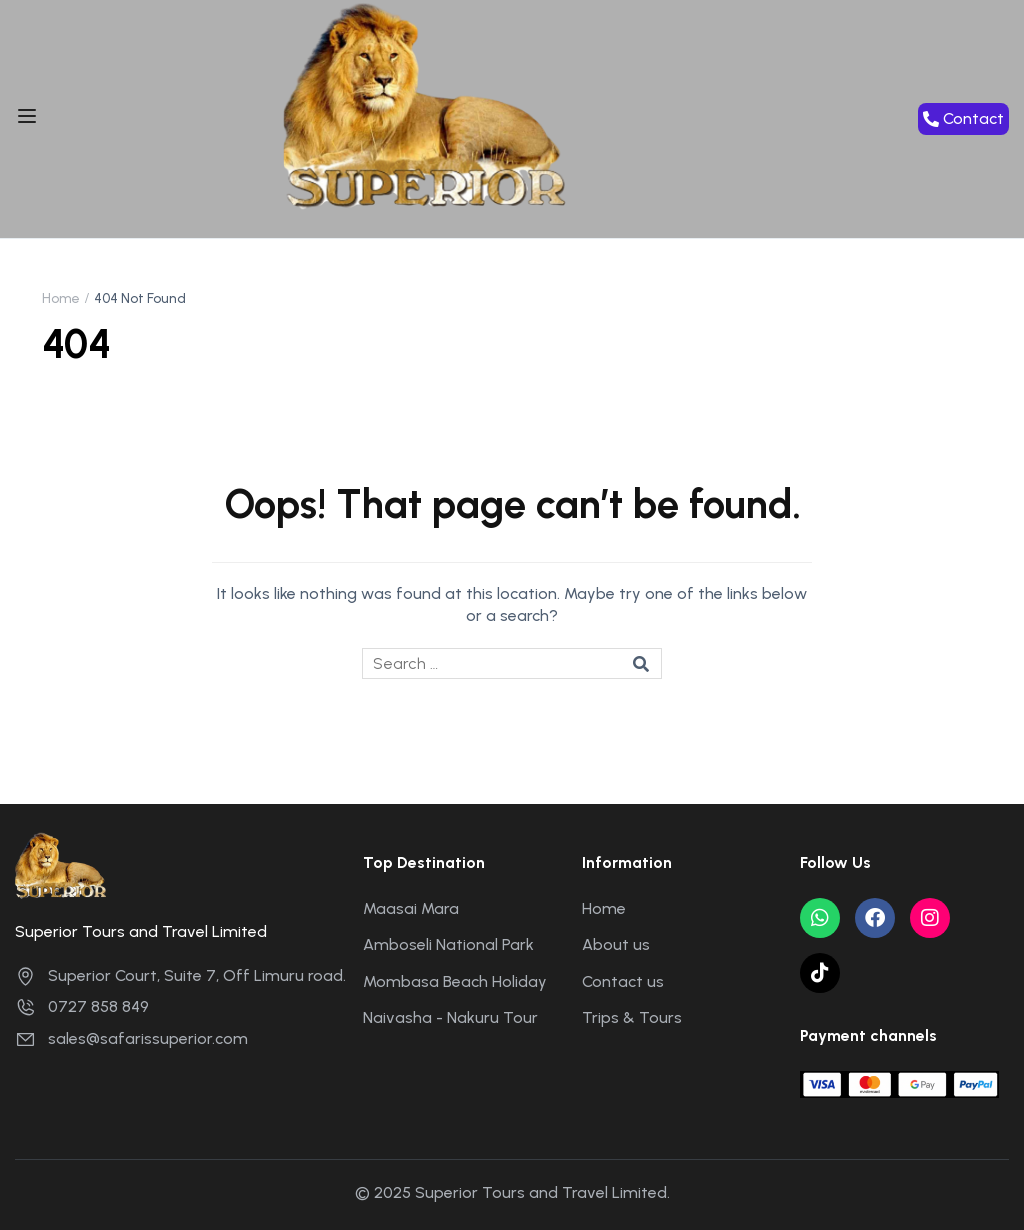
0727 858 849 (82, 1006)
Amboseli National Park (448, 944)
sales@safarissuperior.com (131, 1038)
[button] (963, 119)
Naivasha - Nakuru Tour (450, 1017)
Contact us (623, 981)
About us (616, 944)
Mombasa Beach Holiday (455, 981)
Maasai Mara (411, 908)
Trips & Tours (632, 1017)
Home (61, 298)
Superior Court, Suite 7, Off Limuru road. (180, 975)
